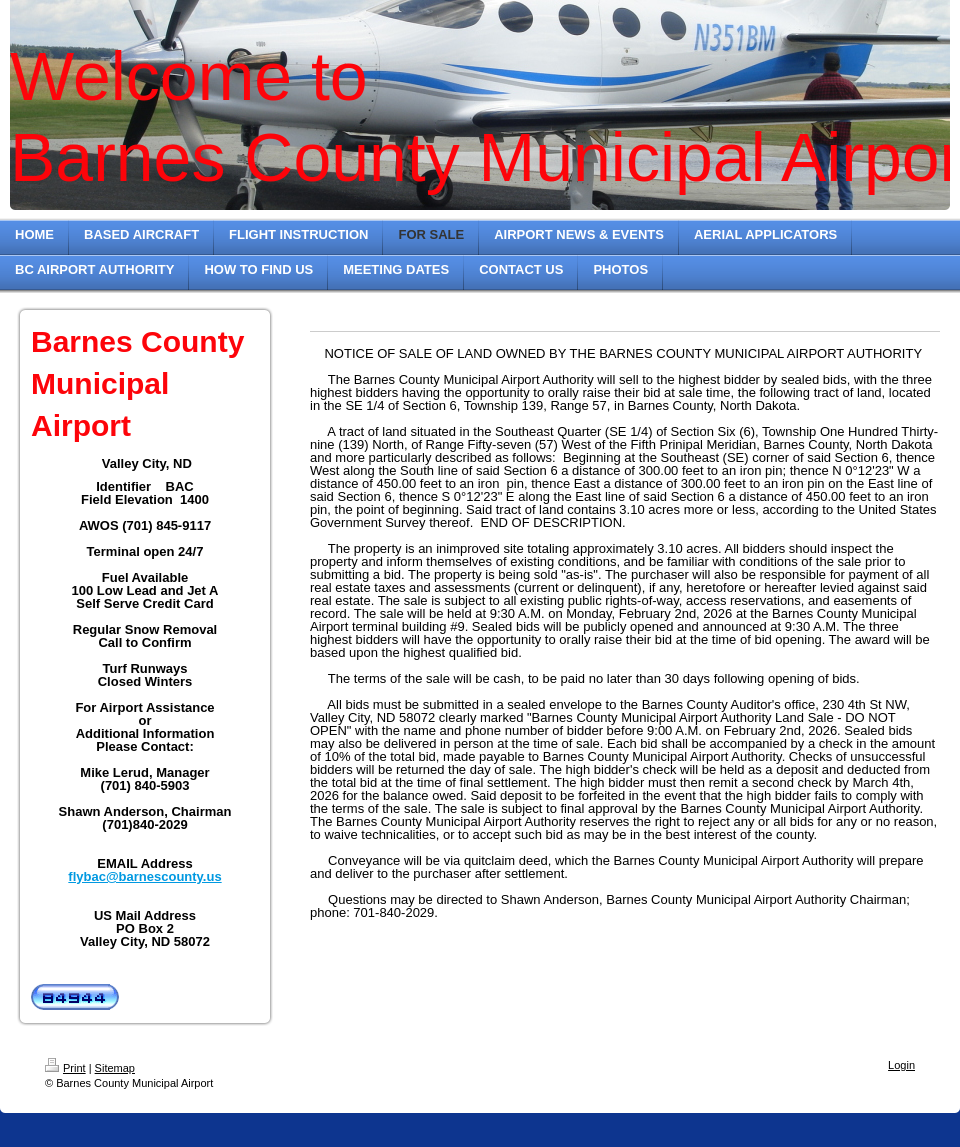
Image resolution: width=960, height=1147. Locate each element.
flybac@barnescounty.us (144, 876)
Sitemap (115, 1068)
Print (65, 1068)
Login (901, 1065)
